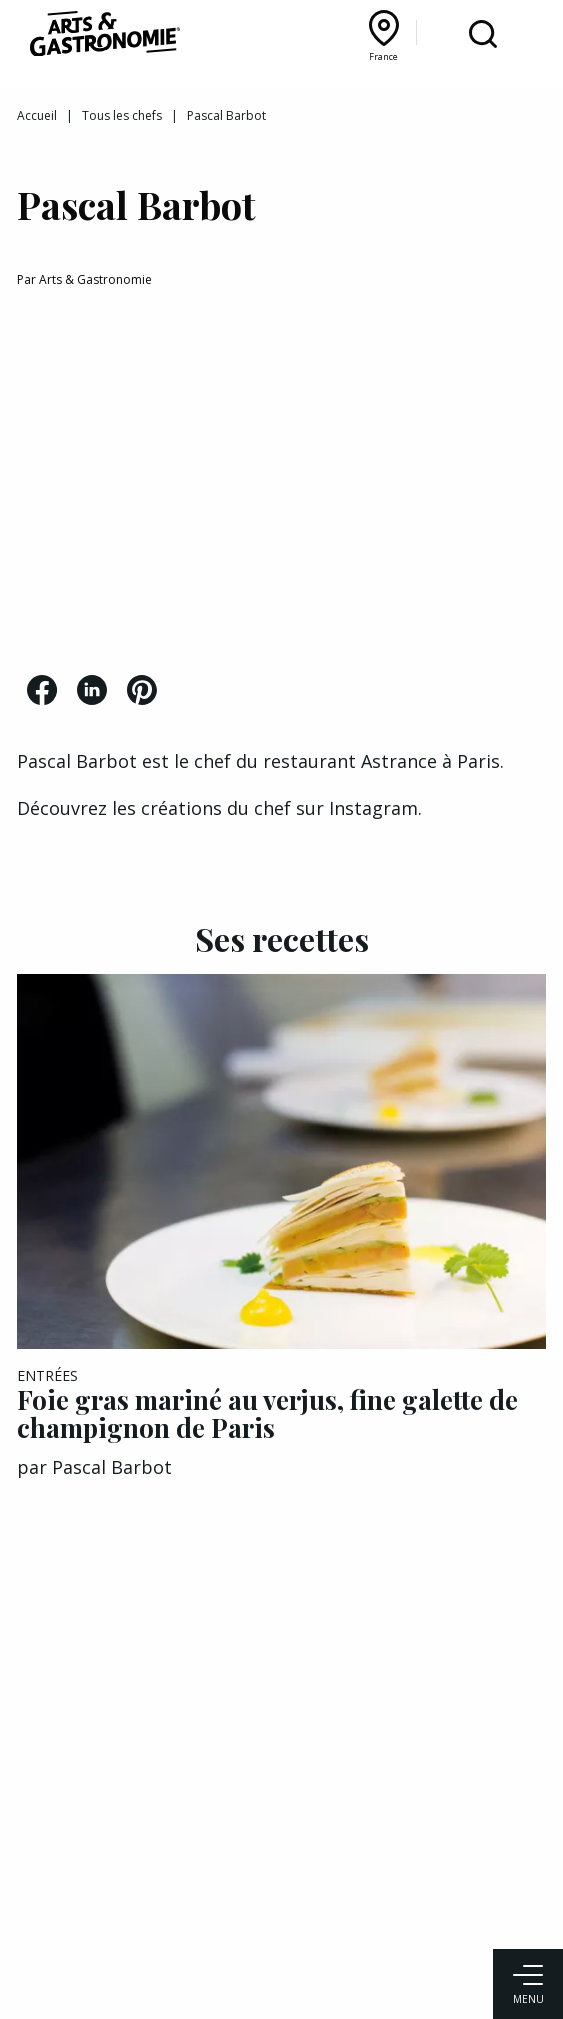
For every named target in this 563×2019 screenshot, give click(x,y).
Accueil (37, 115)
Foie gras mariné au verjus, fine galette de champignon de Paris (267, 1413)
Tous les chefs (122, 115)
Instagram (373, 808)
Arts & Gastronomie (95, 279)
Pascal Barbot (112, 1467)
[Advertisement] (281, 485)
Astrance (401, 761)
